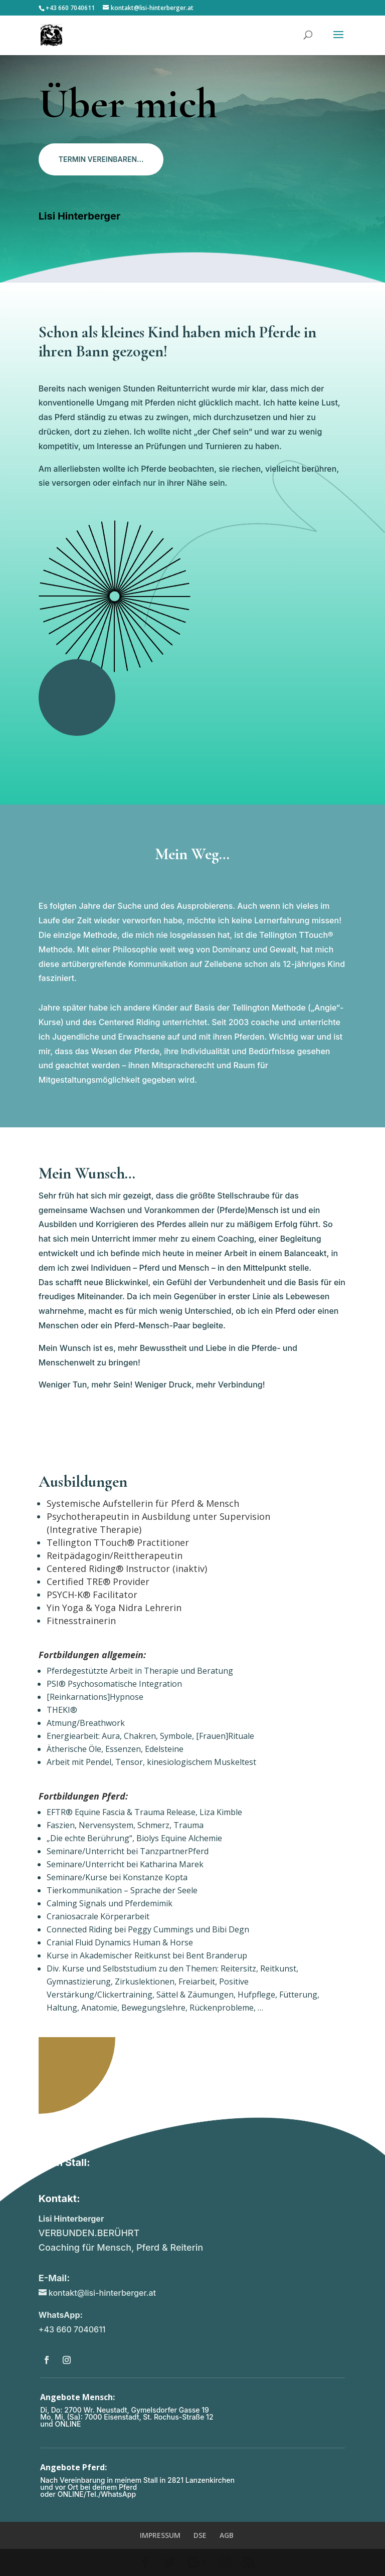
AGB (227, 2535)
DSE (200, 2535)
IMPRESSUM (160, 2535)
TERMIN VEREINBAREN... (101, 159)
